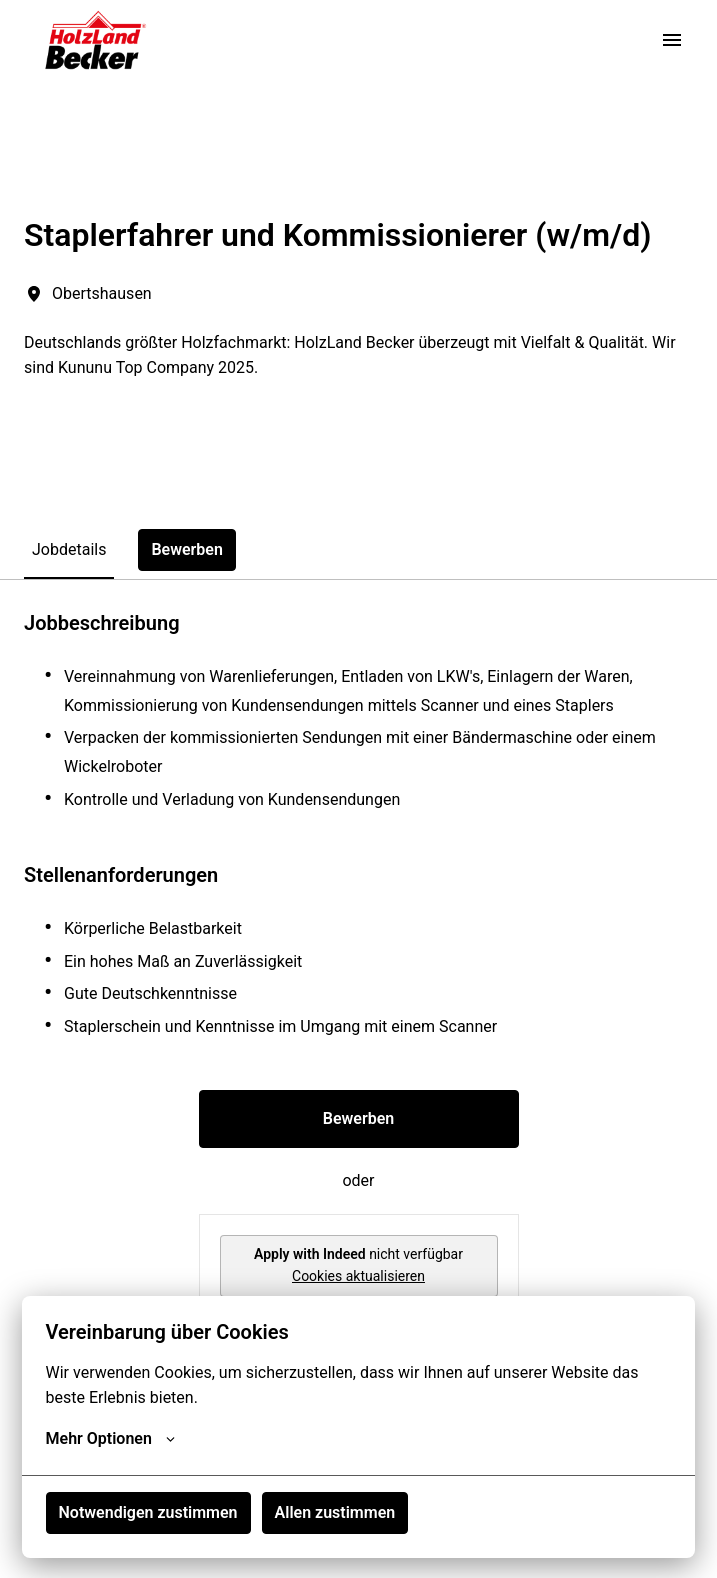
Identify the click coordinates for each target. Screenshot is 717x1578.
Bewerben (359, 1118)
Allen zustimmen (335, 1512)
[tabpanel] (358, 997)
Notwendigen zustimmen (148, 1512)
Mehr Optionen (110, 1439)
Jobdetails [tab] (69, 549)
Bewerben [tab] (187, 549)
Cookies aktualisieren (358, 1276)
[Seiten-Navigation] (672, 40)
